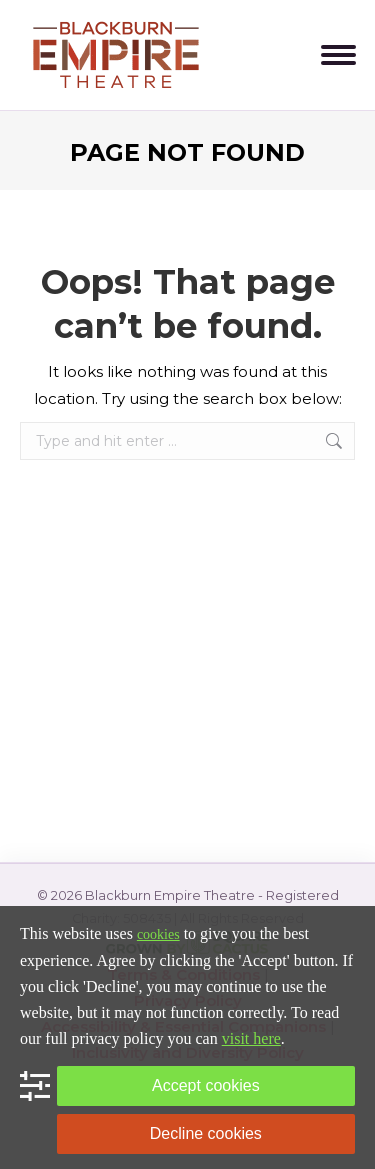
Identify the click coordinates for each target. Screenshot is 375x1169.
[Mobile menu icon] (338, 55)
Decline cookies (206, 1133)
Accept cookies (206, 1085)
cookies (158, 934)
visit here (251, 1038)
